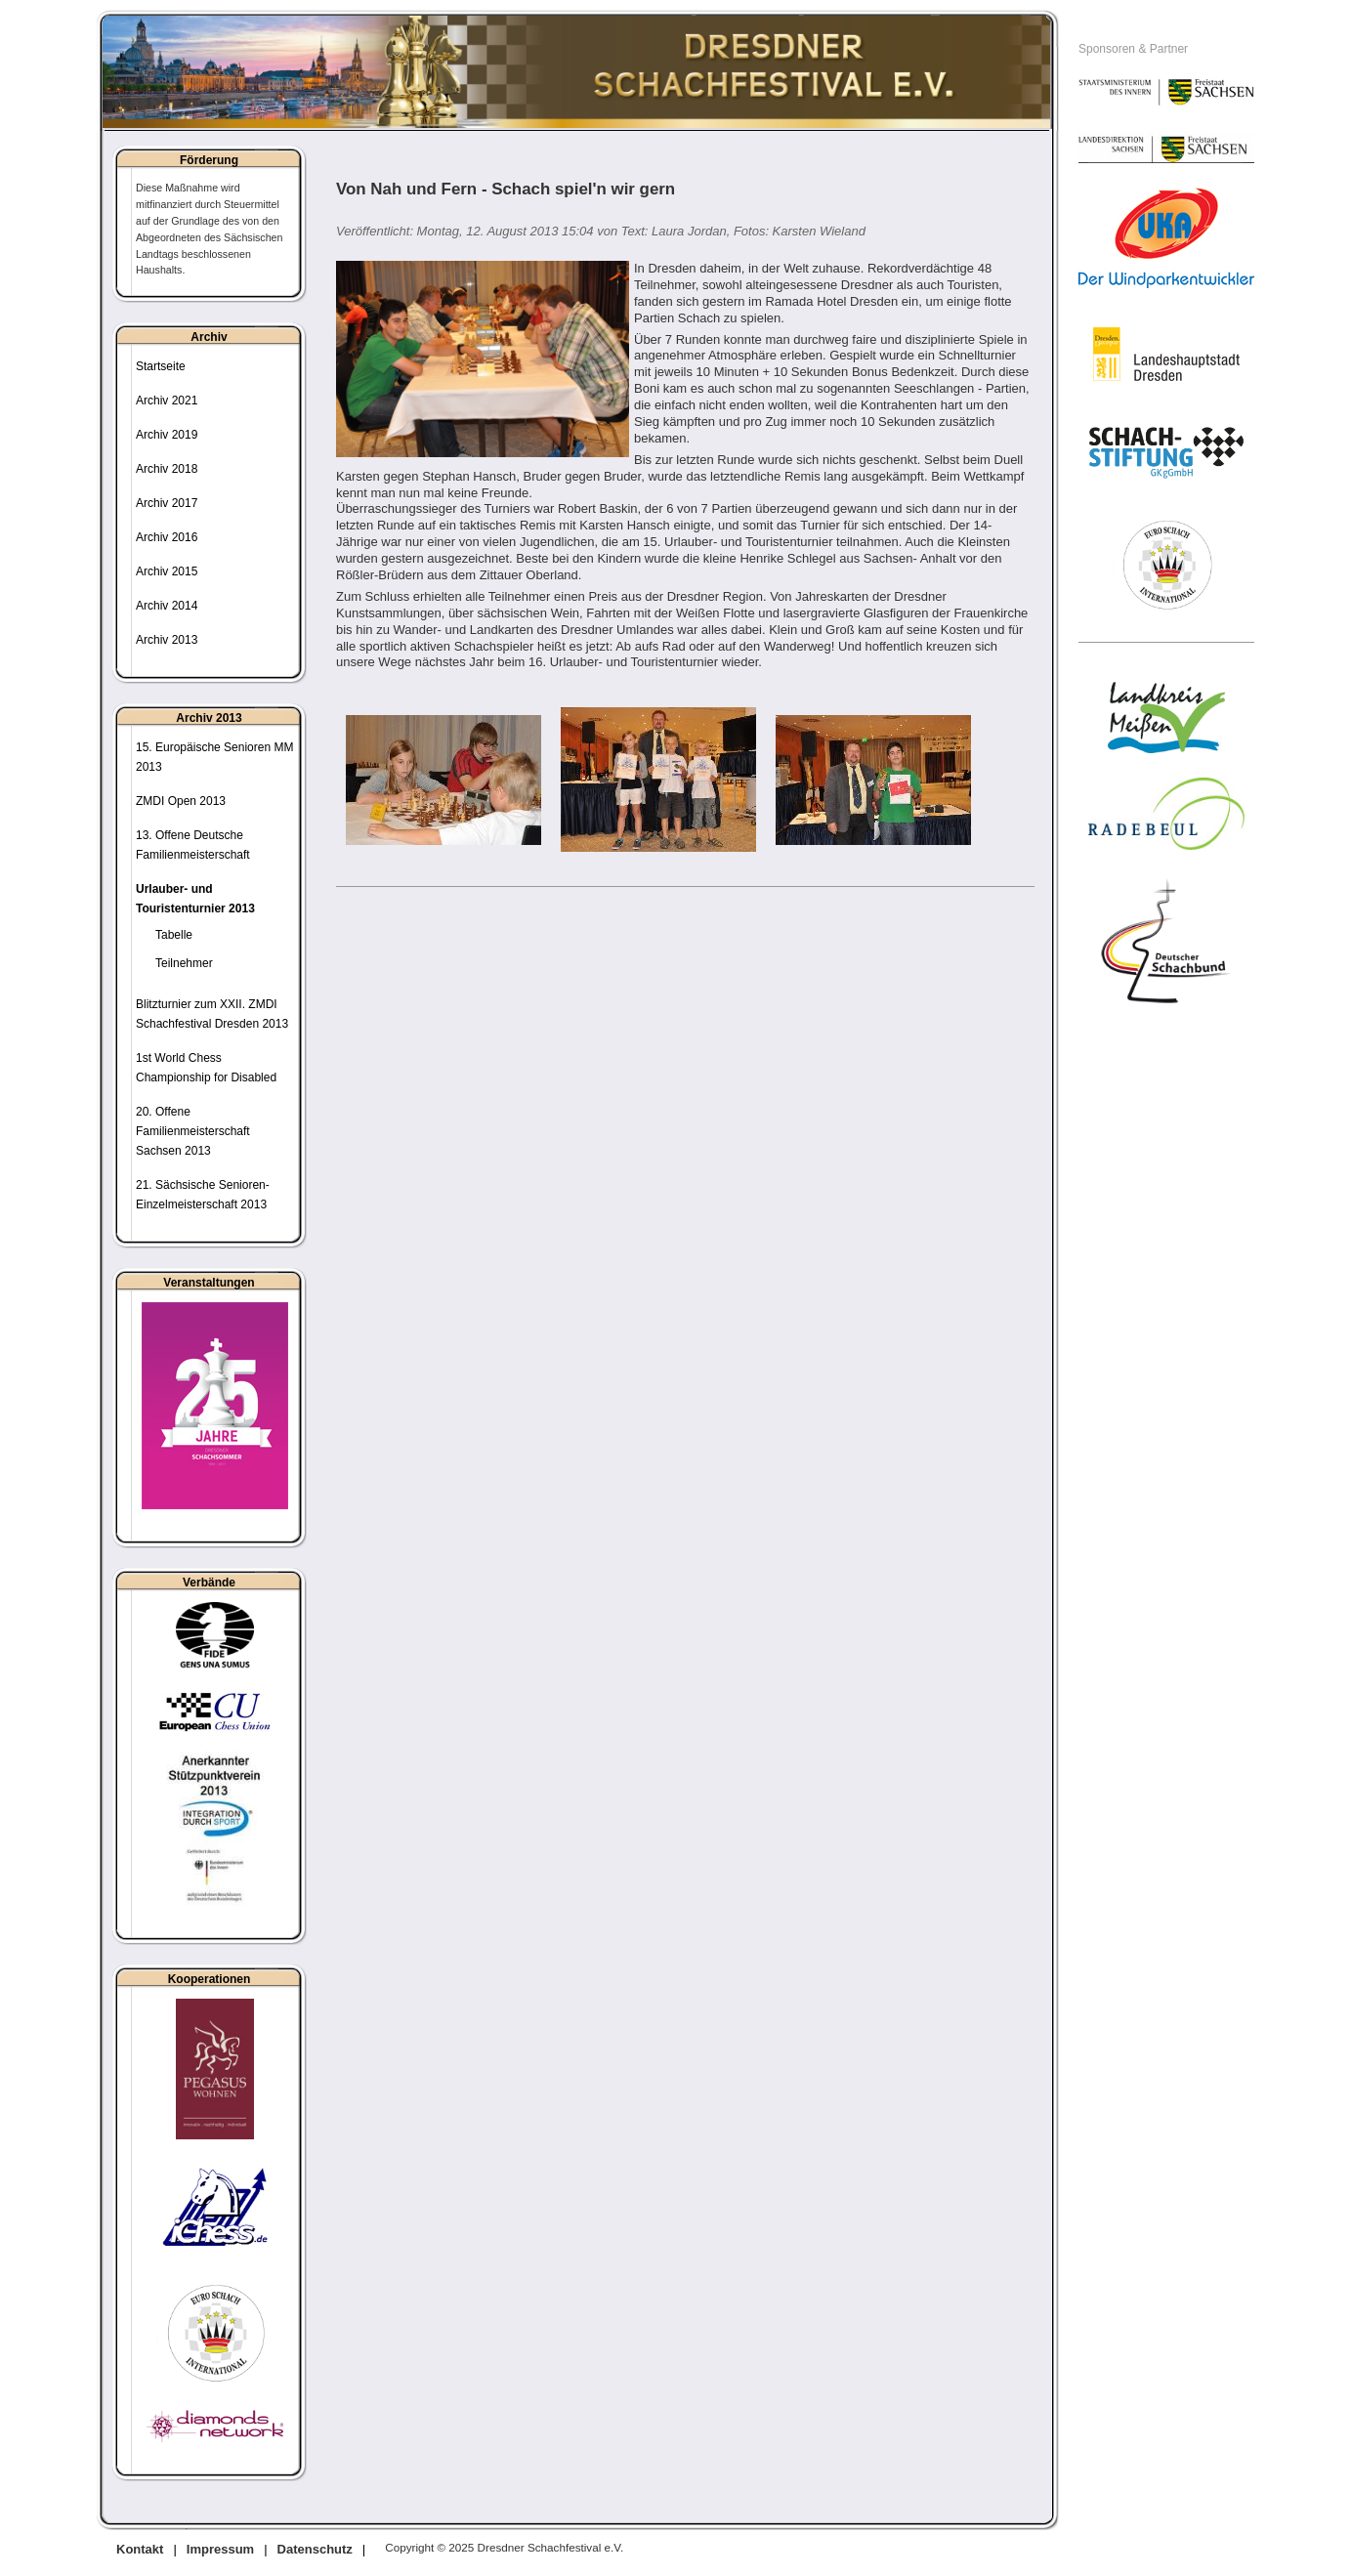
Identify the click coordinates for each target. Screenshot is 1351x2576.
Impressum (220, 2549)
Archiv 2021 (166, 400)
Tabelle (173, 935)
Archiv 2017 (166, 503)
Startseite (161, 366)
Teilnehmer (184, 963)
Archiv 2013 (166, 640)
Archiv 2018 (166, 469)
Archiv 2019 (166, 435)
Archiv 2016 (166, 537)
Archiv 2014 (166, 605)
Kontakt (139, 2549)
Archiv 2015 (166, 571)
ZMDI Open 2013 (181, 801)
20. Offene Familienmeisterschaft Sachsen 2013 (193, 1131)
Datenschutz (315, 2549)
